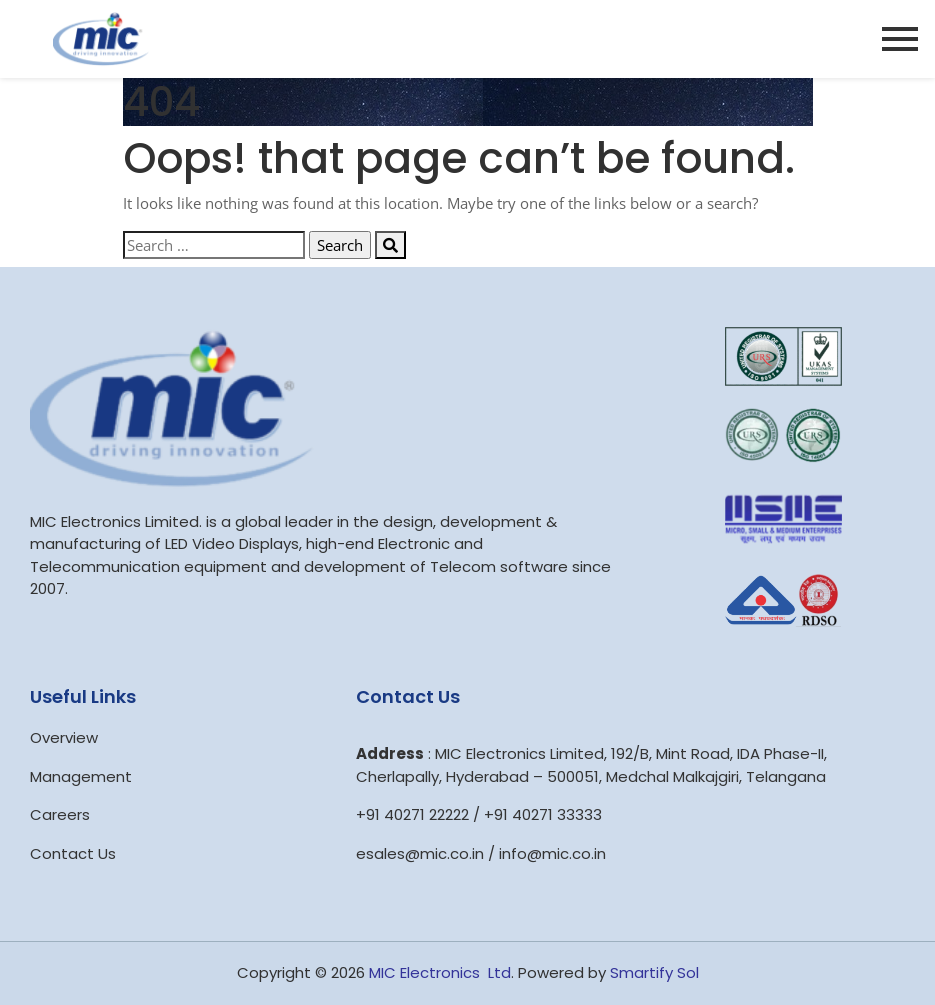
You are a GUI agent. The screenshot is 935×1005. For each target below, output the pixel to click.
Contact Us (73, 853)
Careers (60, 814)
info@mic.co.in (552, 853)
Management (81, 776)
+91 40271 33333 (543, 814)
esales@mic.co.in (420, 853)
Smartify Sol (654, 972)
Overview (64, 737)
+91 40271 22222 (412, 814)
